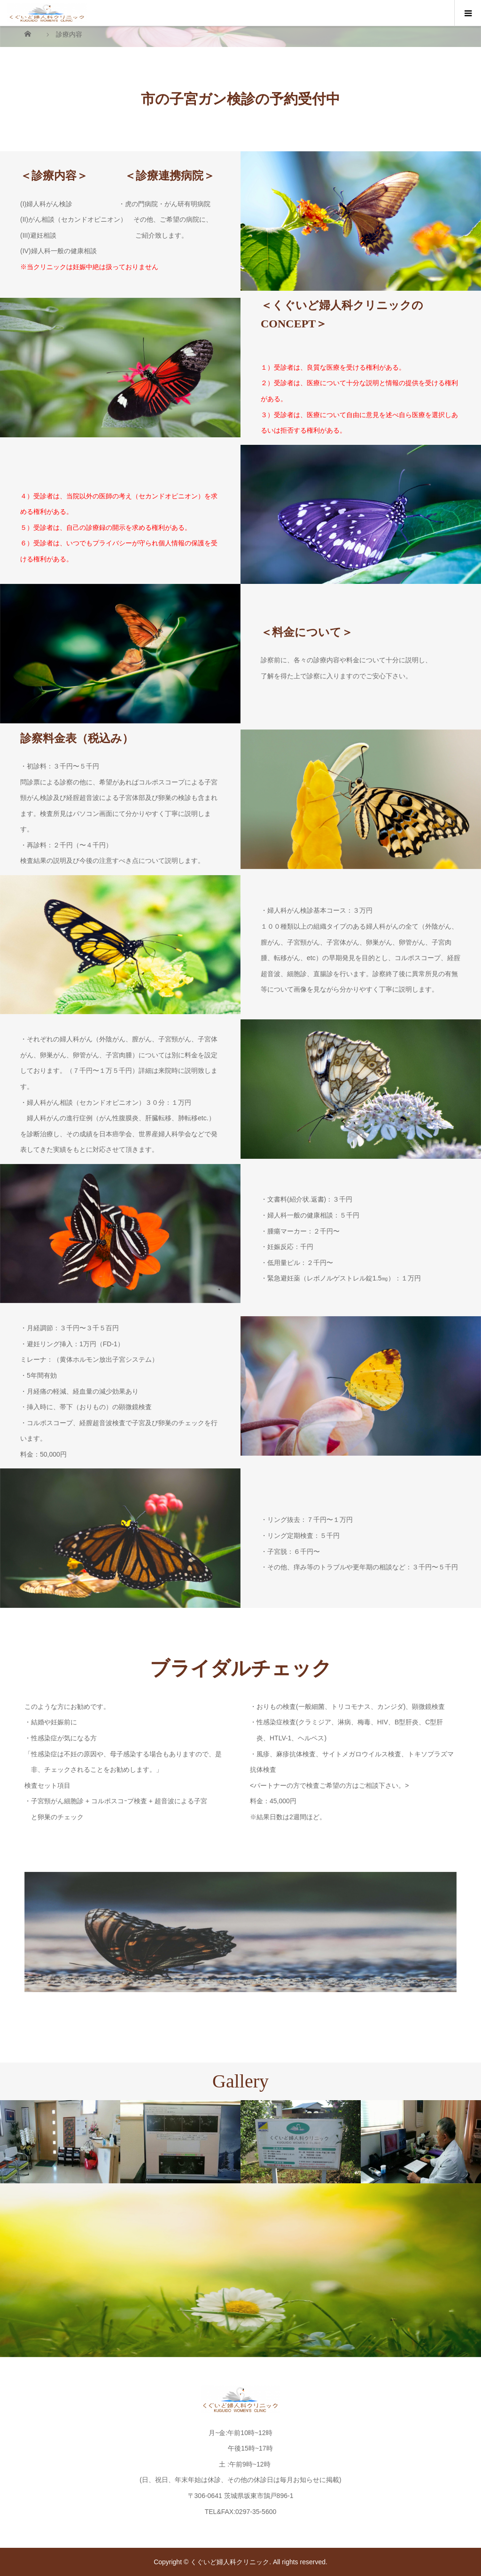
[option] (60, 2141)
